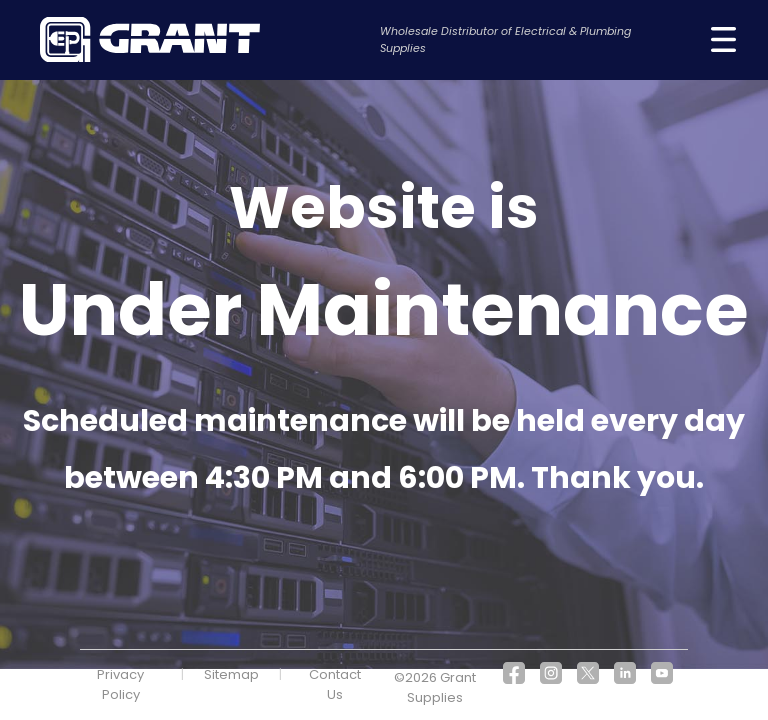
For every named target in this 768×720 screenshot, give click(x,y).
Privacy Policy (120, 684)
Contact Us (335, 684)
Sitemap (231, 674)
